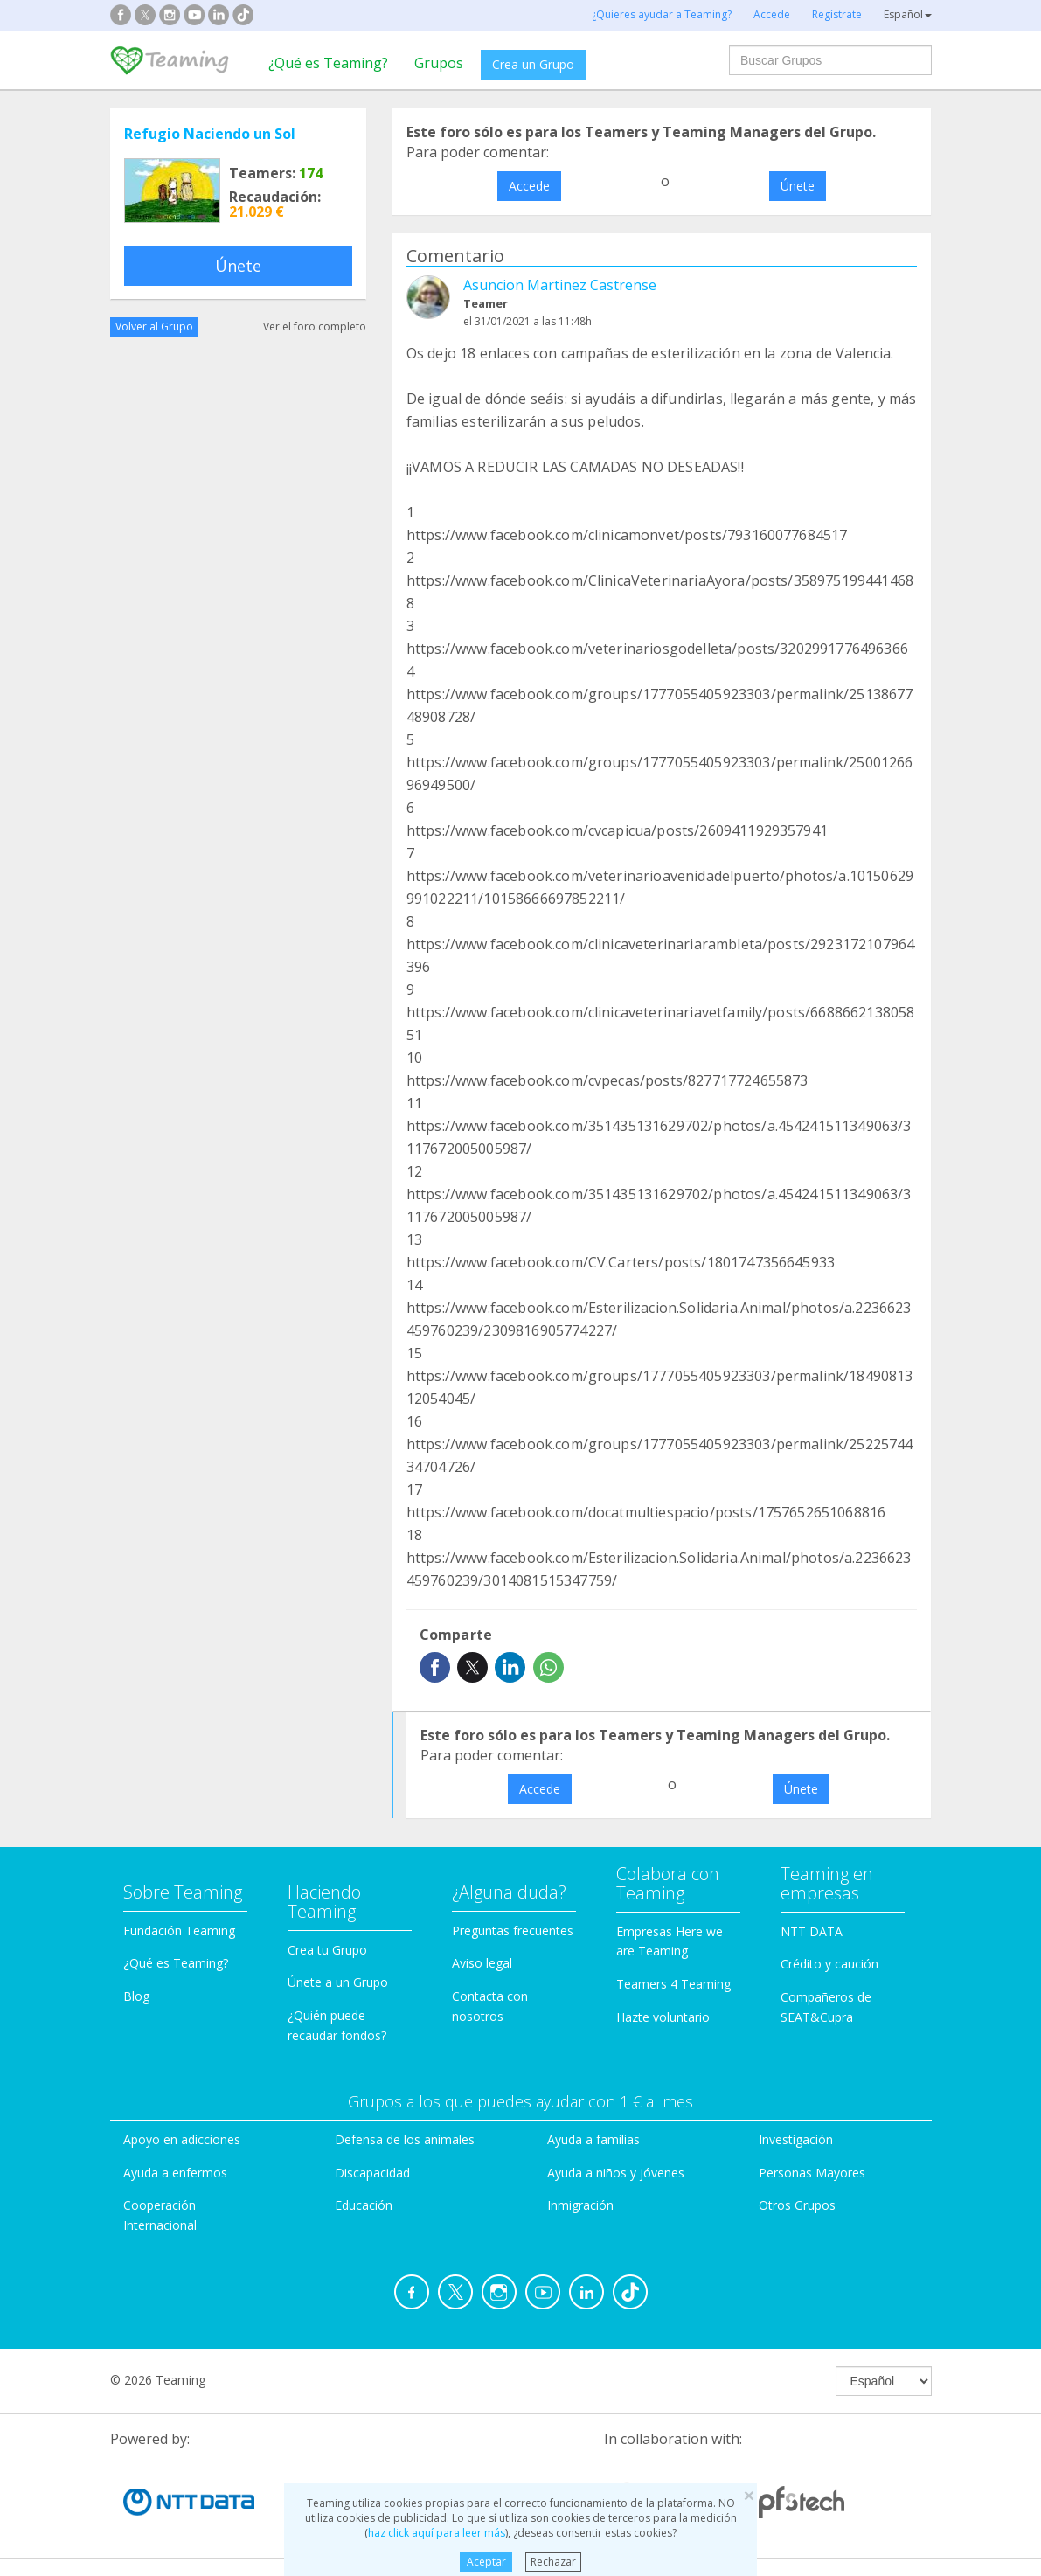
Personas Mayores (812, 2172)
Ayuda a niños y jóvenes (615, 2172)
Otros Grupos (797, 2205)
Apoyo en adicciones (181, 2139)
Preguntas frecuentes (512, 1930)
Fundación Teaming (179, 1930)
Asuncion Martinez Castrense (559, 285)
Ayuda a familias (593, 2139)
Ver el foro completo (314, 326)
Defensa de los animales (405, 2139)
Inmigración (580, 2205)
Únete (238, 265)
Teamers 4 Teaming (673, 1983)
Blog (136, 1996)
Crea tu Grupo (327, 1949)
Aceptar (486, 2561)
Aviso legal (482, 1963)
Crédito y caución (829, 1963)
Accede (529, 185)
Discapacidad (372, 2172)
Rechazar (553, 2561)
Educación (363, 2205)
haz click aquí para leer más (436, 2532)
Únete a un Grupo (338, 1982)
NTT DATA (812, 1931)
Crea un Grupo (533, 64)
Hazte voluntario (663, 2017)
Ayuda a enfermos (175, 2172)
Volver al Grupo (154, 326)
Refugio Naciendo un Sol (209, 133)
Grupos (438, 63)
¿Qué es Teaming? (328, 63)
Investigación (796, 2139)
